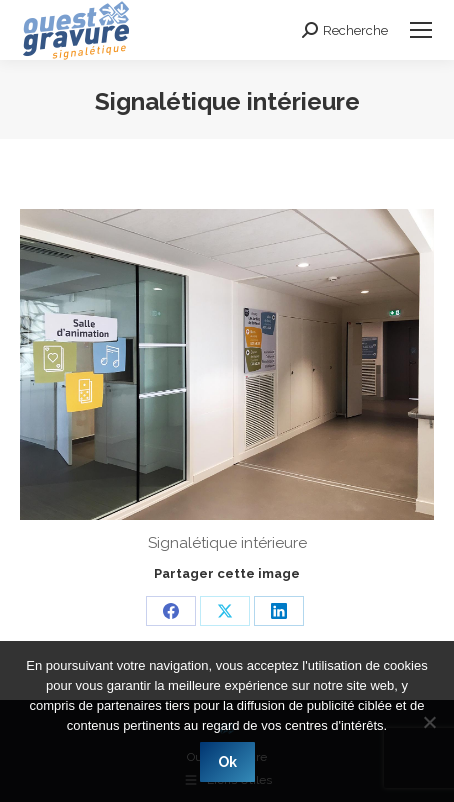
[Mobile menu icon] (421, 30)
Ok (227, 762)
